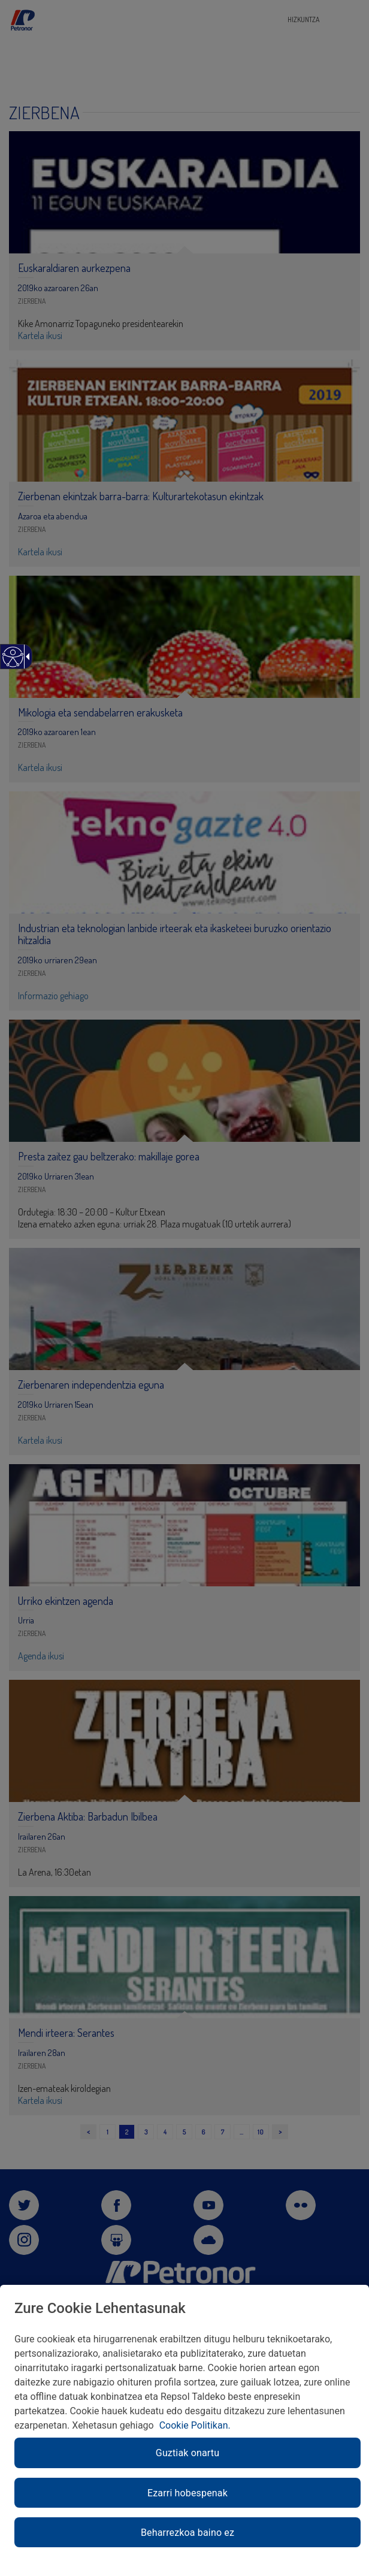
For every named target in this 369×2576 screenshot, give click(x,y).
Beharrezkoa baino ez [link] (187, 2532)
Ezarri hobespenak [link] (187, 2493)
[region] (184, 2430)
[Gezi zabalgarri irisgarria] (25, 656)
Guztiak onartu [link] (187, 2453)
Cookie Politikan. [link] (195, 2425)
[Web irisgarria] (12, 663)
